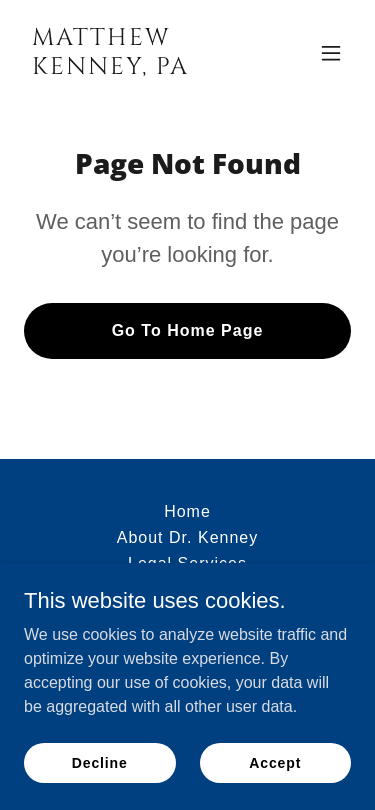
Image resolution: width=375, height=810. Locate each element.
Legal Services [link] (187, 563)
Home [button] (187, 511)
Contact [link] (187, 589)
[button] (331, 53)
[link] (138, 68)
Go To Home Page (188, 330)
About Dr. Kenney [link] (188, 537)
